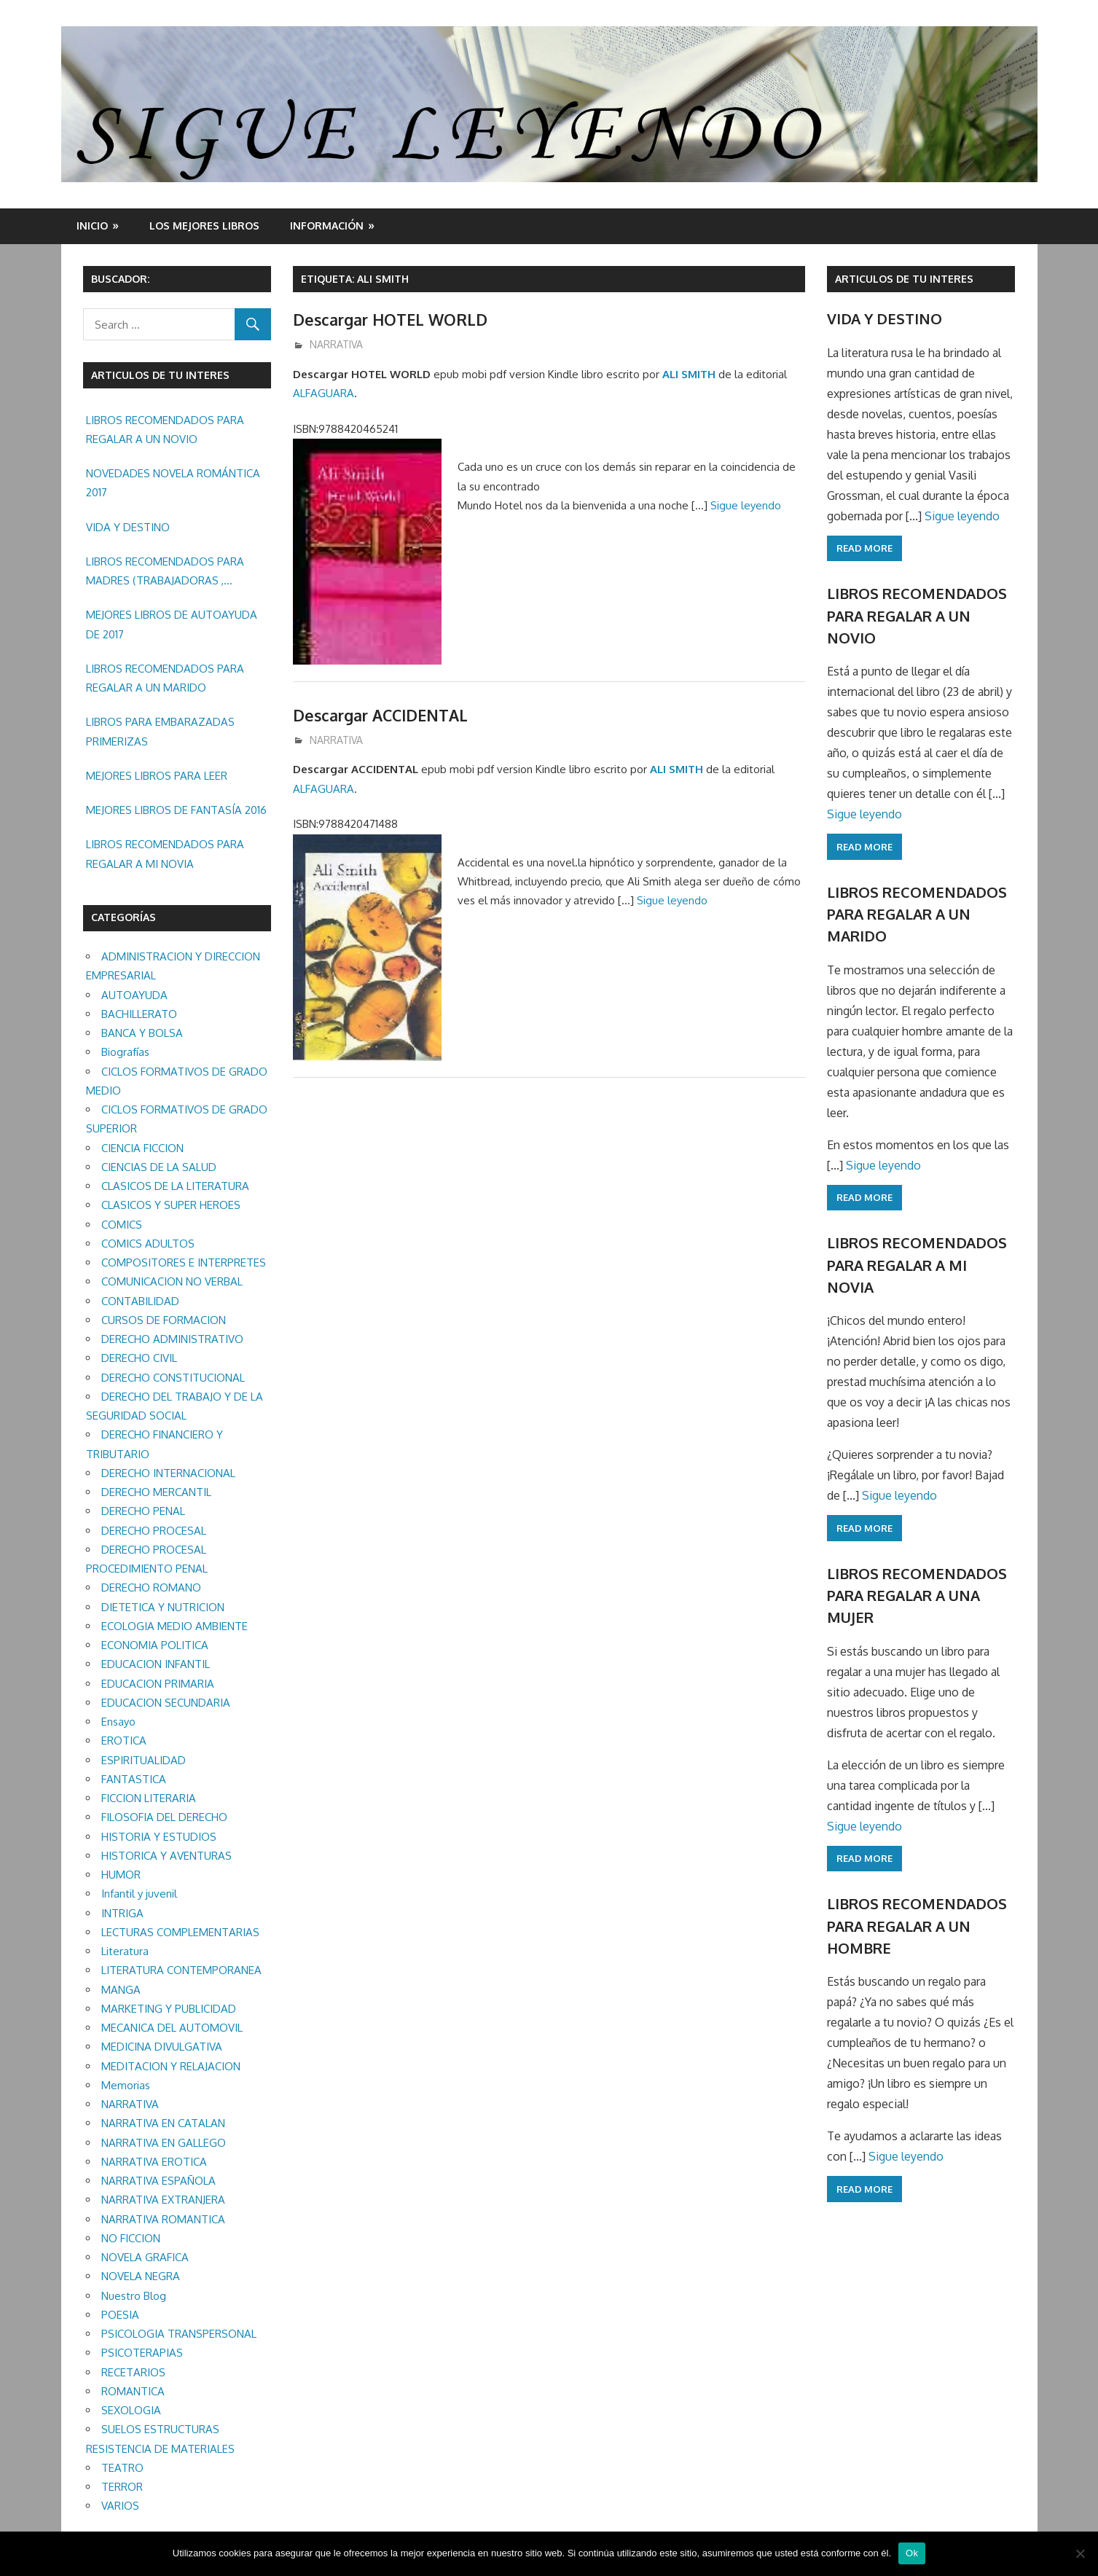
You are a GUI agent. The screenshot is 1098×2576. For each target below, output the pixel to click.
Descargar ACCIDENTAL (385, 715)
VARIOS (120, 2506)
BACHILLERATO (139, 1014)
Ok (912, 2553)
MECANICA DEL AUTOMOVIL (172, 2028)
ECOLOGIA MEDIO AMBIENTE (174, 1626)
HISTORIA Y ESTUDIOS (158, 1837)
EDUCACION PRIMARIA (157, 1684)
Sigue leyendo (745, 505)
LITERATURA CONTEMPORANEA (181, 1970)
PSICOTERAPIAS (142, 2353)
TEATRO (122, 2468)
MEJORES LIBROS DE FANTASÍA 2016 (176, 810)
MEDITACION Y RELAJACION (170, 2066)
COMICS (121, 1225)
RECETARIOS (133, 2372)
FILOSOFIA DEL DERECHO (164, 1817)
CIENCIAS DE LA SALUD (158, 1167)
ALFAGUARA (323, 393)
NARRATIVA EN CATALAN (163, 2123)
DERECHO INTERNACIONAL (168, 1473)
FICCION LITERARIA (148, 1798)
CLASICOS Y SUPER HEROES (170, 1205)
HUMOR (121, 1875)
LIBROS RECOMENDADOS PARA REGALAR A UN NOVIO (165, 429)
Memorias (125, 2085)
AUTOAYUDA (134, 995)
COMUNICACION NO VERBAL (172, 1281)
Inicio (92, 225)
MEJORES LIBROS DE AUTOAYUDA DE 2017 (171, 624)
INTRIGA (122, 1913)
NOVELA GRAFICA (145, 2257)
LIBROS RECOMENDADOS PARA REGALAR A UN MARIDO (165, 678)
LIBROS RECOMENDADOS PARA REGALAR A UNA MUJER (917, 1595)
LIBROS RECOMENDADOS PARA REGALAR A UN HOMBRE (917, 1925)
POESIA (120, 2315)
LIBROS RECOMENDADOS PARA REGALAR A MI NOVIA (165, 853)
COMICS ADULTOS (148, 1243)
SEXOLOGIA (131, 2410)
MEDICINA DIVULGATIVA (161, 2047)
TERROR (122, 2487)
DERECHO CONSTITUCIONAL (173, 1378)
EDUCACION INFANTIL (155, 1664)
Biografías (125, 1052)
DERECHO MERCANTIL (156, 1492)
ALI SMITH (688, 374)
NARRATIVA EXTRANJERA (163, 2200)
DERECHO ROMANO (151, 1587)
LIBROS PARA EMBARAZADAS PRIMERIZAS (160, 731)
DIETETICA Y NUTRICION (162, 1607)
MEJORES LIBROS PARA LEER (156, 776)
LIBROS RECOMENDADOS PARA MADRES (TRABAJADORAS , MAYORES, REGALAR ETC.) (165, 573)
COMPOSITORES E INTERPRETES (183, 1262)
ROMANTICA (133, 2391)
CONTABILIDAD (140, 1301)
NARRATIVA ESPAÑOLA (158, 2181)
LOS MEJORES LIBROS (204, 225)
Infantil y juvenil (139, 1893)
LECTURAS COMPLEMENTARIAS (180, 1932)
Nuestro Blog (133, 2296)
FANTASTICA (133, 1779)
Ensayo (118, 1722)
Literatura (125, 1951)
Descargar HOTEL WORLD (393, 319)
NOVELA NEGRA (140, 2276)
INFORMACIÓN (327, 225)
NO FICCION (130, 2238)
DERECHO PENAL (143, 1511)
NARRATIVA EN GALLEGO (163, 2143)
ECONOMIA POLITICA (154, 1645)
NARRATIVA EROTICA (154, 2162)
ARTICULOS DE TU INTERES (904, 279)
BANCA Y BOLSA (142, 1033)
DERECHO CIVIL (139, 1358)
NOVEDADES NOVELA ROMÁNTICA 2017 (173, 482)
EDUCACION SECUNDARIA (165, 1703)
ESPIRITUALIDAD (143, 1760)
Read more (864, 548)
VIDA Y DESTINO (128, 527)
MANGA (121, 1990)
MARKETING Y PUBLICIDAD (168, 2009)
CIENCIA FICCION (142, 1148)
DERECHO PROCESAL (153, 1531)
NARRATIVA (336, 344)
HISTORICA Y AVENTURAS (166, 1856)
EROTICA (123, 1740)
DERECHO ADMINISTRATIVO (172, 1339)
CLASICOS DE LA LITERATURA (175, 1186)
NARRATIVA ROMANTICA (163, 2219)
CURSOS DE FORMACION (163, 1320)
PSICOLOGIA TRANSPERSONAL (178, 2334)
